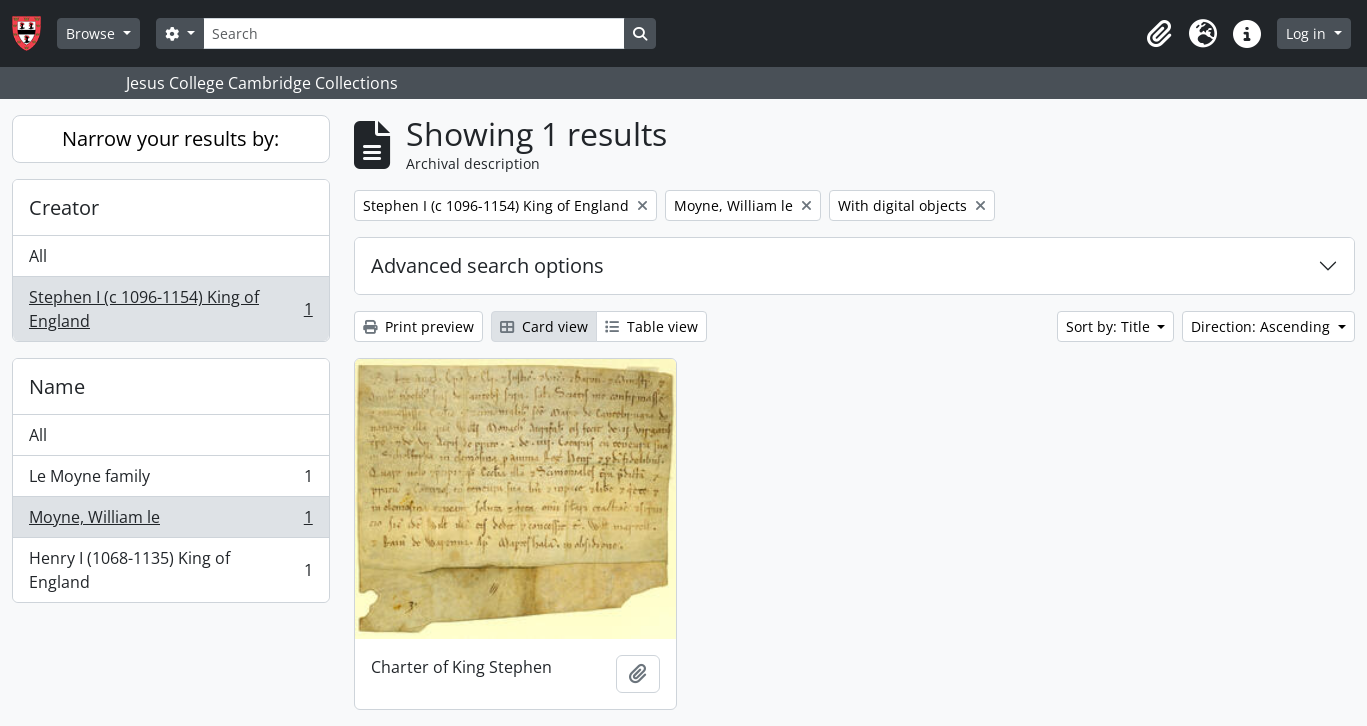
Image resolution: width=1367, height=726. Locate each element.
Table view (651, 326)
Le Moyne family (170, 480)
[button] (1159, 34)
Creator (64, 207)
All (38, 256)
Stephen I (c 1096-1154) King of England (170, 309)
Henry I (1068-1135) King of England (170, 570)
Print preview (418, 326)
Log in (1308, 33)
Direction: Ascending (1262, 326)
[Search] (414, 33)
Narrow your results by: (170, 138)
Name (57, 386)
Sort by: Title (1110, 326)
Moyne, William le (170, 521)
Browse (92, 33)
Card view (544, 326)
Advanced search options (487, 265)
